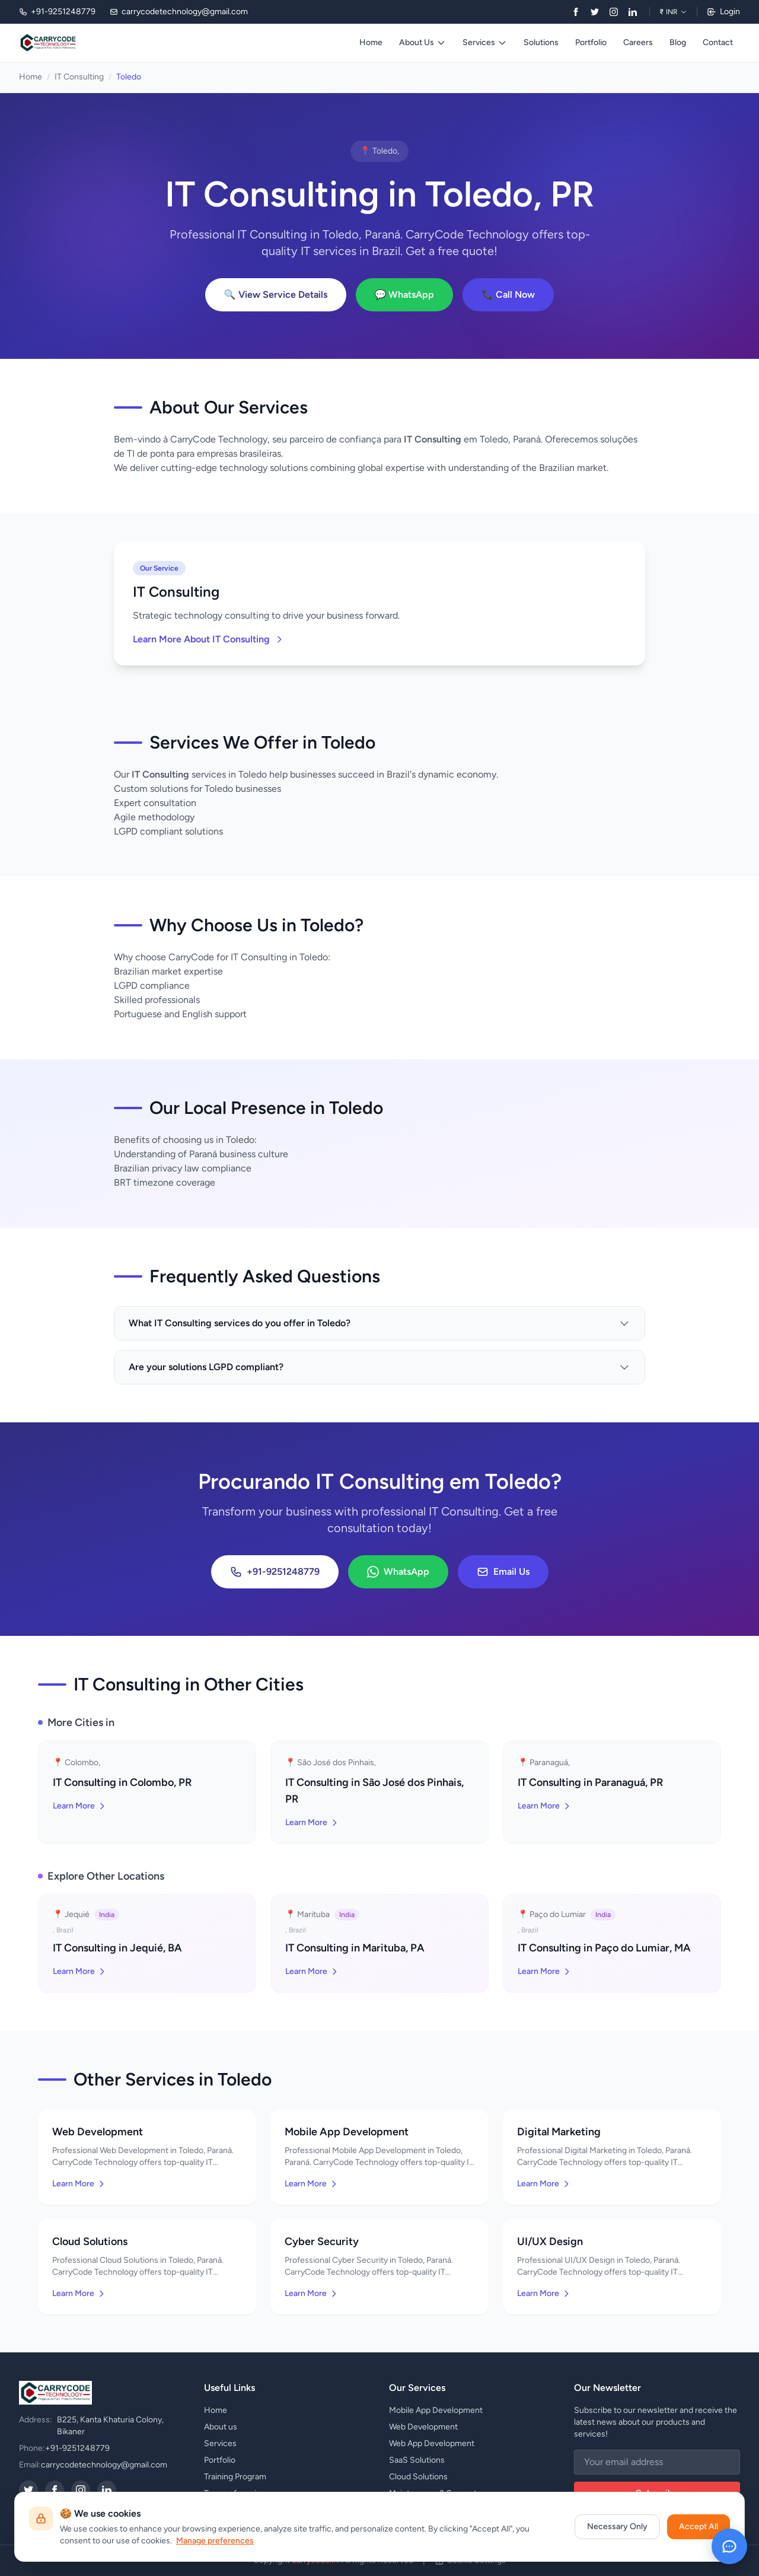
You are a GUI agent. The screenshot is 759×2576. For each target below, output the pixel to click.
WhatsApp (398, 1572)
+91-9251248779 (275, 1572)
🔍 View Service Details (275, 294)
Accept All (698, 2526)
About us (220, 2427)
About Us (422, 42)
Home (370, 42)
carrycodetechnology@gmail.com (104, 2465)
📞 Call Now (508, 294)
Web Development (423, 2427)
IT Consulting (79, 77)
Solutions (541, 42)
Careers (638, 42)
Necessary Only (617, 2526)
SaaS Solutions (417, 2460)
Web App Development (431, 2443)
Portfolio (591, 42)
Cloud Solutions (418, 2477)
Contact (718, 42)
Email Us (503, 1572)
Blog (677, 42)
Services (485, 42)
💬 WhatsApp (405, 294)
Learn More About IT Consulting (208, 639)
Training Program (235, 2477)
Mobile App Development (436, 2410)
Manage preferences (215, 2541)
